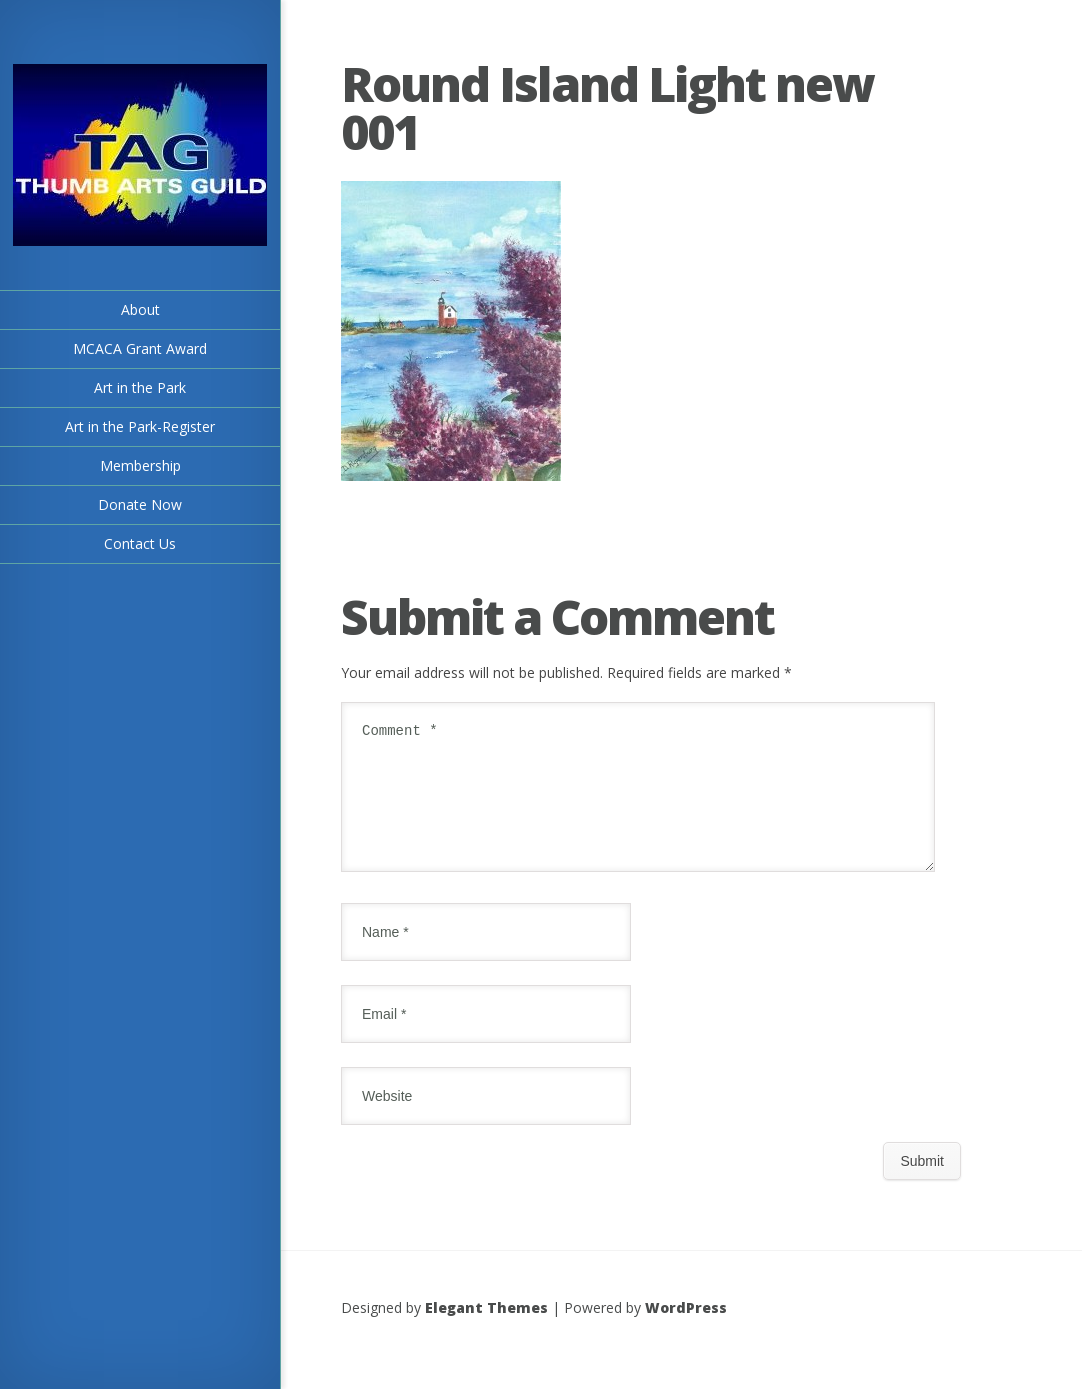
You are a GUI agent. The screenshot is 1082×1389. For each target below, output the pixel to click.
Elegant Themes (486, 1331)
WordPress (686, 1331)
